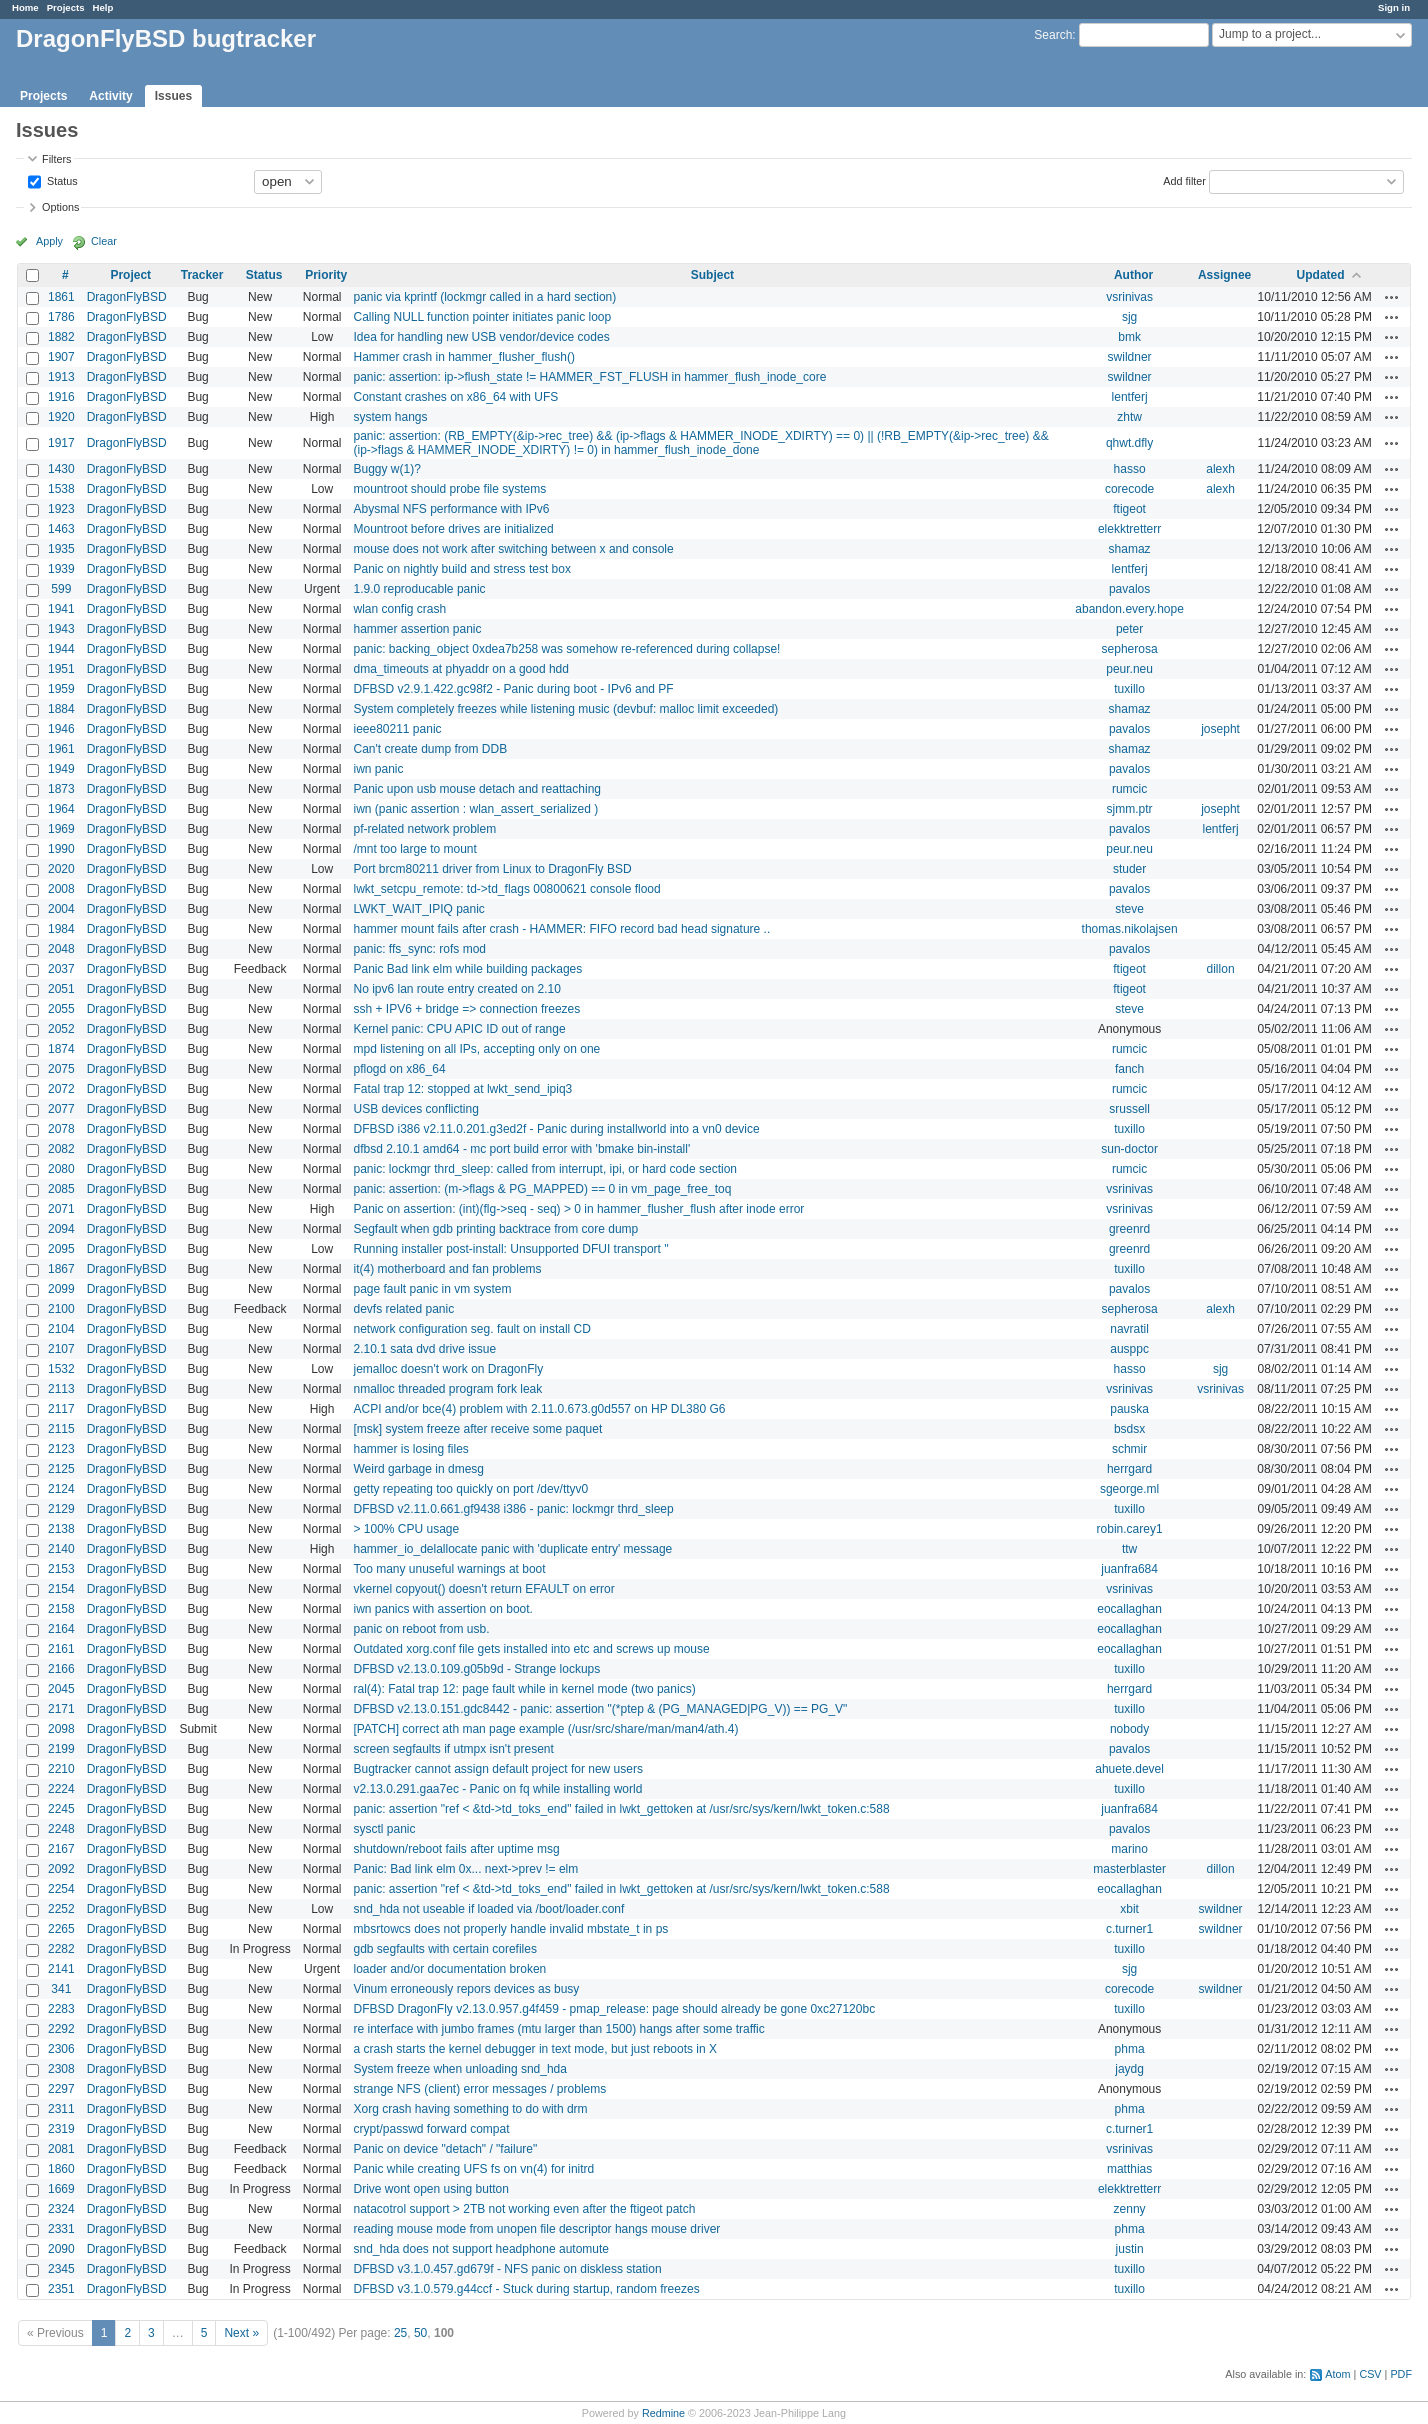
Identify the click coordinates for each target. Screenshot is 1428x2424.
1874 (61, 1049)
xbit (1129, 1909)
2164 (61, 1629)
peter (1129, 629)
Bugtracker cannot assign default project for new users (498, 1769)
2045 (61, 1689)
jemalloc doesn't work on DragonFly (448, 1369)
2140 (61, 1549)
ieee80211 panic (397, 729)
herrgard (1129, 1469)
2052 (61, 1029)
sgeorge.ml (1129, 1489)
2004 (61, 909)
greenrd (1129, 1229)
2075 (61, 1069)
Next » (241, 2333)
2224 (61, 1789)
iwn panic (378, 769)
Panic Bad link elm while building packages (467, 969)
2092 (61, 1869)
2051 (61, 989)
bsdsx (1129, 1429)
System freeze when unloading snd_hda (459, 2069)
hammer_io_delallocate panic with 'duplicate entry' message (512, 1549)
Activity (110, 96)
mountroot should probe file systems (449, 489)
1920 (61, 417)
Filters (56, 159)
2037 (61, 969)
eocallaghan (1129, 1609)
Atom (1337, 2374)
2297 (61, 2089)
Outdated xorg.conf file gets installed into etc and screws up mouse (531, 1649)
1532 (61, 1369)
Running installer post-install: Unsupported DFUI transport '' (510, 1249)
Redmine (663, 2413)
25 (400, 2333)
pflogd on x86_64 (399, 1069)
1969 (61, 829)
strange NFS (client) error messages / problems (479, 2089)
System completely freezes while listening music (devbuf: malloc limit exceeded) (565, 709)
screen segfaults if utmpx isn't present (453, 1749)
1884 (61, 709)
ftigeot (1129, 509)
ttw (1129, 1549)
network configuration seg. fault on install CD (471, 1329)
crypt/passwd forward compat (431, 2129)
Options (60, 207)
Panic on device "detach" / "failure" (445, 2149)
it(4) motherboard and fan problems (447, 1269)
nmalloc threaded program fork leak (447, 1389)
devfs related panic (403, 1309)
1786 (61, 317)
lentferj (1130, 397)
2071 (61, 1209)
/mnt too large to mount (414, 849)
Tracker (202, 275)
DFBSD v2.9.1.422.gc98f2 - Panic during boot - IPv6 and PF (513, 689)
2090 (61, 2249)
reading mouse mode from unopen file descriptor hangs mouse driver (536, 2229)
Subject (712, 275)
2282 (61, 1949)
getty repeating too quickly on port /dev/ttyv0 (470, 1489)
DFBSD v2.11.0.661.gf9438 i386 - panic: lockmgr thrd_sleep (513, 1509)
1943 (61, 629)
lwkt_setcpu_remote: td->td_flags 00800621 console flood (506, 889)
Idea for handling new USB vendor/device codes (481, 337)
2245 (61, 1809)
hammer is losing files (410, 1449)
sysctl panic (384, 1829)
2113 (61, 1389)
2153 (61, 1569)
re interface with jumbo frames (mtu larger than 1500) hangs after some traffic (558, 2029)
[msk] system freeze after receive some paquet (477, 1429)
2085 (61, 1189)
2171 (61, 1709)
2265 (61, 1929)
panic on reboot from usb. (421, 1629)
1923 (61, 509)
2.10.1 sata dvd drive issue (424, 1349)
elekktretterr (1129, 529)
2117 (61, 1409)
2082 (61, 1149)
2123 (61, 1449)
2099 (61, 1289)
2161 (61, 1649)
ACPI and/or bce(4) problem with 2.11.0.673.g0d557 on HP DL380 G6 (539, 1409)
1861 (61, 297)
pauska (1129, 1409)
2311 (61, 2109)
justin (1130, 2249)
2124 (61, 1489)
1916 (61, 397)
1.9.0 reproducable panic (419, 589)
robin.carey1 (1130, 1529)
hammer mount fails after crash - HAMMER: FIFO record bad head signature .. (561, 929)
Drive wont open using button (430, 2189)
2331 (61, 2229)
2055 (61, 1009)
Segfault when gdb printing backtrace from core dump (495, 1229)
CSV (1370, 2374)
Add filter (1184, 180)
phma (1130, 2049)
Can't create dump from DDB (430, 749)
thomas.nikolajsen (1130, 929)
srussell (1129, 1109)
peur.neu (1129, 669)
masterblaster (1129, 1869)
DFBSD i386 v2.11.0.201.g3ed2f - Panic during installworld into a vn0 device (556, 1129)
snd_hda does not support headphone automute (481, 2249)
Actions (1392, 297)
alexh (1220, 469)
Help (103, 7)
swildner (1130, 357)
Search (1053, 35)
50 (420, 2333)
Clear (104, 241)
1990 (61, 849)
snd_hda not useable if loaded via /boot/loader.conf (488, 1909)
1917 (61, 443)
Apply (49, 241)
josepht (1220, 729)
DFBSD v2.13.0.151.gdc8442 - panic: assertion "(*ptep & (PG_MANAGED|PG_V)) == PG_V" (600, 1709)
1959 (61, 689)
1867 (61, 1269)
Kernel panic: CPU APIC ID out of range (459, 1029)
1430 (61, 469)
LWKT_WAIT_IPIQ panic (418, 909)
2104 (61, 1329)
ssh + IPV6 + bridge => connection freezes (466, 1009)
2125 (61, 1469)
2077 (61, 1109)
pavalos (1129, 589)
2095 (61, 1249)
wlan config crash (399, 609)
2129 (61, 1509)
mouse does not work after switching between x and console (513, 549)
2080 (61, 1169)
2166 (61, 1669)
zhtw (1129, 417)
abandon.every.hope (1129, 609)
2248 (61, 1829)
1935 (61, 549)
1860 (61, 2169)
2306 (61, 2049)
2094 (61, 1229)
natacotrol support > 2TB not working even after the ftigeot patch (524, 2209)
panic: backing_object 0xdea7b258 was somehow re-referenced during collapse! (566, 649)
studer (1129, 869)
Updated (1321, 275)
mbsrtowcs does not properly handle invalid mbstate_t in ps (510, 1929)
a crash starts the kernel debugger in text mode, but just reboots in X (535, 2049)
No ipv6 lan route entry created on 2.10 (456, 989)
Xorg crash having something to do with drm (470, 2109)
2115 (61, 1429)
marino (1129, 1849)
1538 (61, 489)
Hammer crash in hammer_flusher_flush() (463, 357)
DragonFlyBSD (127, 297)
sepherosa (1130, 649)
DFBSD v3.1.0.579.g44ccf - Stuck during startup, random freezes (526, 2289)
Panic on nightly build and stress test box (461, 569)
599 (61, 589)
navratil (1129, 1329)
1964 (61, 809)
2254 (61, 1889)
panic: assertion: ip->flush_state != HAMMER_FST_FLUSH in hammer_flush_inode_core (589, 377)
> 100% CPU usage (406, 1529)
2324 (61, 2209)
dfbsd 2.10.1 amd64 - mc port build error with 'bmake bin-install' (521, 1149)
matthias (1129, 2169)
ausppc (1129, 1349)
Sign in (1394, 7)
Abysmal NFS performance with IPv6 (451, 509)
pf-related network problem (424, 829)
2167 (61, 1849)
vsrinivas (1129, 297)
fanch (1129, 1069)
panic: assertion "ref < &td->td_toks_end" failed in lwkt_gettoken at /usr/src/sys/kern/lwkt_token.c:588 (621, 1809)
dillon (1221, 969)
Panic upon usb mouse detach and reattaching (477, 789)
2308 (61, 2069)
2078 (61, 1129)
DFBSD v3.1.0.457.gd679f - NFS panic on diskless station (507, 2269)
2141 (61, 1969)
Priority (326, 275)
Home (25, 7)
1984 (61, 929)
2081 (61, 2149)
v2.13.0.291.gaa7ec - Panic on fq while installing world (497, 1789)
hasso (1130, 469)
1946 (61, 729)
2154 (61, 1589)
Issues (173, 96)
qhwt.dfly (1129, 443)
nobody (1129, 1729)
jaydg (1129, 2069)
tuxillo (1129, 689)
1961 (61, 749)
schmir (1129, 1449)
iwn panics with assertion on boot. (442, 1609)
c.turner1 (1129, 1929)
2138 (61, 1529)
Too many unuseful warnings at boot (449, 1569)
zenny (1130, 2209)
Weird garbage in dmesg (418, 1469)
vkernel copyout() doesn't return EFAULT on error (483, 1589)
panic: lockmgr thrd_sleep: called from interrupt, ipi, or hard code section (545, 1169)
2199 (61, 1749)
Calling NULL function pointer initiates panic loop (482, 317)
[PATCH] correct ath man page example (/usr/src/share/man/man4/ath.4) (545, 1729)
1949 (61, 769)
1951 (61, 669)
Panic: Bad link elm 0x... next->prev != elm (465, 1869)
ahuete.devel (1129, 1769)
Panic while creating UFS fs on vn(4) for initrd (473, 2169)
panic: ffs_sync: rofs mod (419, 949)
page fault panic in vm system (432, 1289)
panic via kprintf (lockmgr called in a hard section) (484, 297)
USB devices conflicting (415, 1109)
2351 (61, 2289)
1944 (61, 649)
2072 (61, 1089)
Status (61, 180)
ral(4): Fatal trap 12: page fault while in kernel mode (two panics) (524, 1689)
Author (1133, 275)
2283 (61, 2009)
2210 (61, 1769)
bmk (1129, 337)
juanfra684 (1129, 1569)
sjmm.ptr (1130, 809)
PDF (1401, 2374)
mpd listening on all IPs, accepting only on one (476, 1049)
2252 (61, 1909)
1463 (61, 529)
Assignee (1224, 275)
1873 (61, 789)
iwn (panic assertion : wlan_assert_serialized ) (475, 809)
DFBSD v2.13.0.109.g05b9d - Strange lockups (476, 1669)
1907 (61, 357)
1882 (61, 337)
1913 (61, 377)
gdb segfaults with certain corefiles (444, 1949)
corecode (1129, 489)
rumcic (1129, 789)
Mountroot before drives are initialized (453, 529)
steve (1129, 909)
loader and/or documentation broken (449, 1969)
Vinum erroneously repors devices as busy (466, 1989)
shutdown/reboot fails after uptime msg (456, 1849)
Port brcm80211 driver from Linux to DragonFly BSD (492, 869)
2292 (61, 2029)
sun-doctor (1129, 1149)
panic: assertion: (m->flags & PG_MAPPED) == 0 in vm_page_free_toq (542, 1189)
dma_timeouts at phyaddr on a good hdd (460, 669)
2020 (61, 869)
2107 (61, 1349)
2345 (61, 2269)
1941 (61, 609)
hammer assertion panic (417, 629)
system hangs (390, 417)
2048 (61, 949)
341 (61, 1989)
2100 (61, 1309)
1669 (61, 2189)
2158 (61, 1609)
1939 (61, 569)
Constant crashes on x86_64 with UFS (455, 397)
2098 (61, 1729)
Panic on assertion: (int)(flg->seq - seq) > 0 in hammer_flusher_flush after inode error (578, 1209)
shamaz (1130, 549)
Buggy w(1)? (386, 469)
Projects (66, 7)
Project (130, 275)
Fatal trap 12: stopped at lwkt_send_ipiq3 (462, 1089)
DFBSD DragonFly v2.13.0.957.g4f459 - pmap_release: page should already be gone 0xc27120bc (614, 2009)
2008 (61, 889)
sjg (1129, 317)
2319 (61, 2129)
